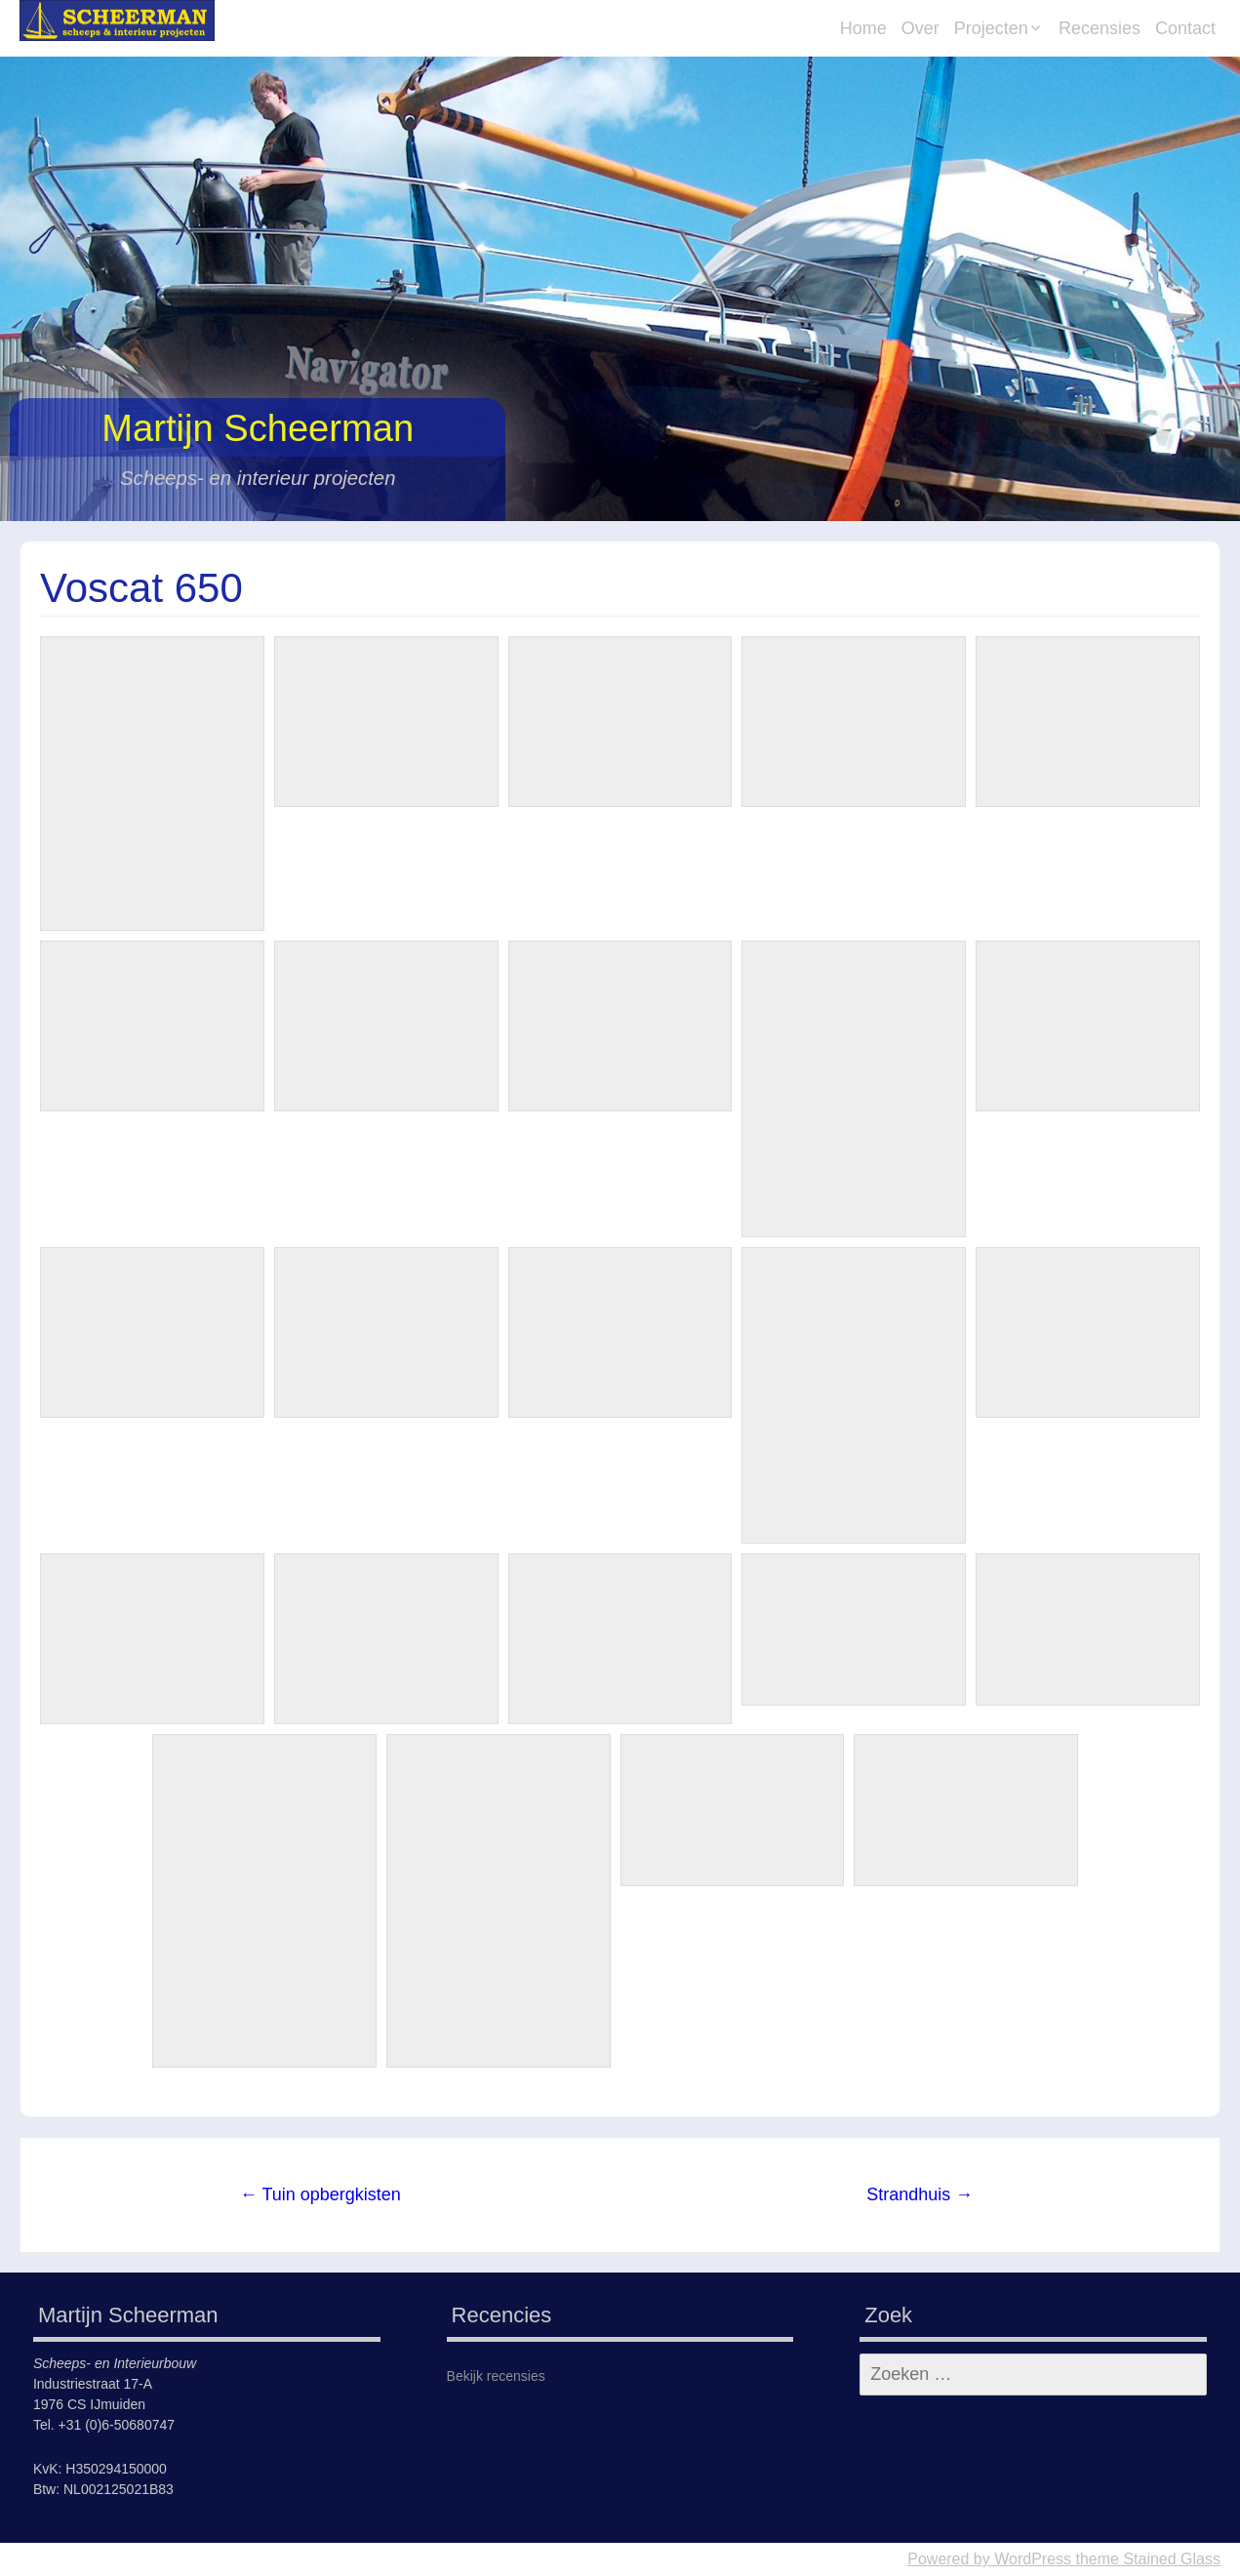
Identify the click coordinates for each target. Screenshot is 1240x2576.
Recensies (1099, 28)
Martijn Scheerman (257, 428)
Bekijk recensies (496, 2376)
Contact (1185, 28)
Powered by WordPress (989, 2559)
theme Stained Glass (1145, 2559)
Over (920, 28)
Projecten (991, 28)
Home (863, 28)
